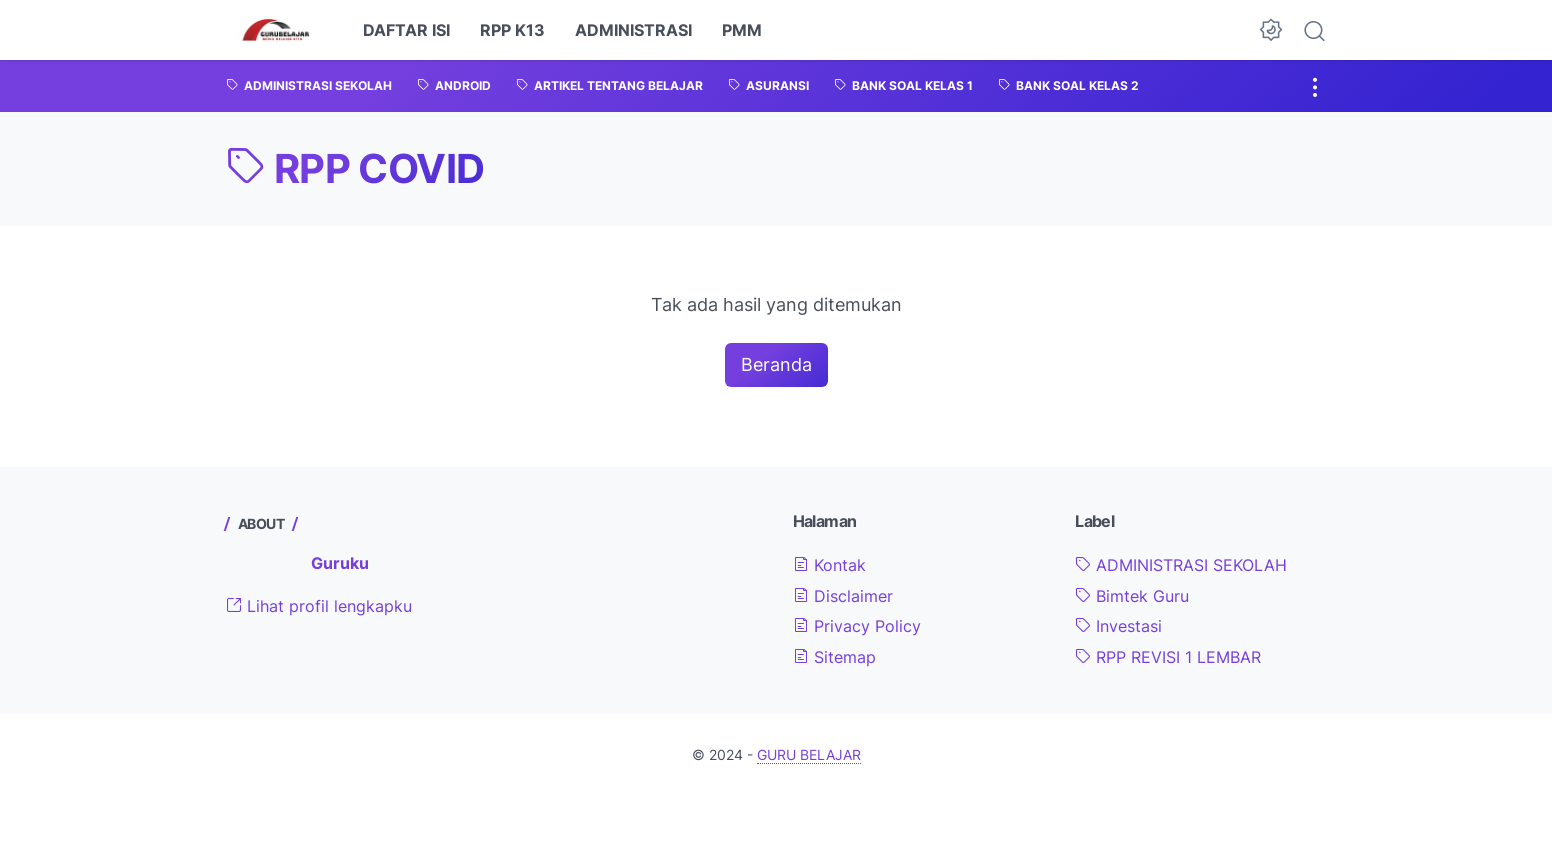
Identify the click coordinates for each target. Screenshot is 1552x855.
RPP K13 (512, 30)
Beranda (776, 364)
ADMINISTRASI (633, 30)
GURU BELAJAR (809, 754)
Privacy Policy (857, 626)
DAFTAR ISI (406, 30)
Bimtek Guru (1132, 596)
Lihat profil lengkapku (319, 606)
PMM (742, 30)
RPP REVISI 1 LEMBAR (1168, 657)
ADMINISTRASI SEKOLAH (1181, 565)
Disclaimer (843, 596)
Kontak (829, 565)
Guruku (340, 563)
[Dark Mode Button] (1271, 30)
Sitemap (834, 657)
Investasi (1118, 626)
